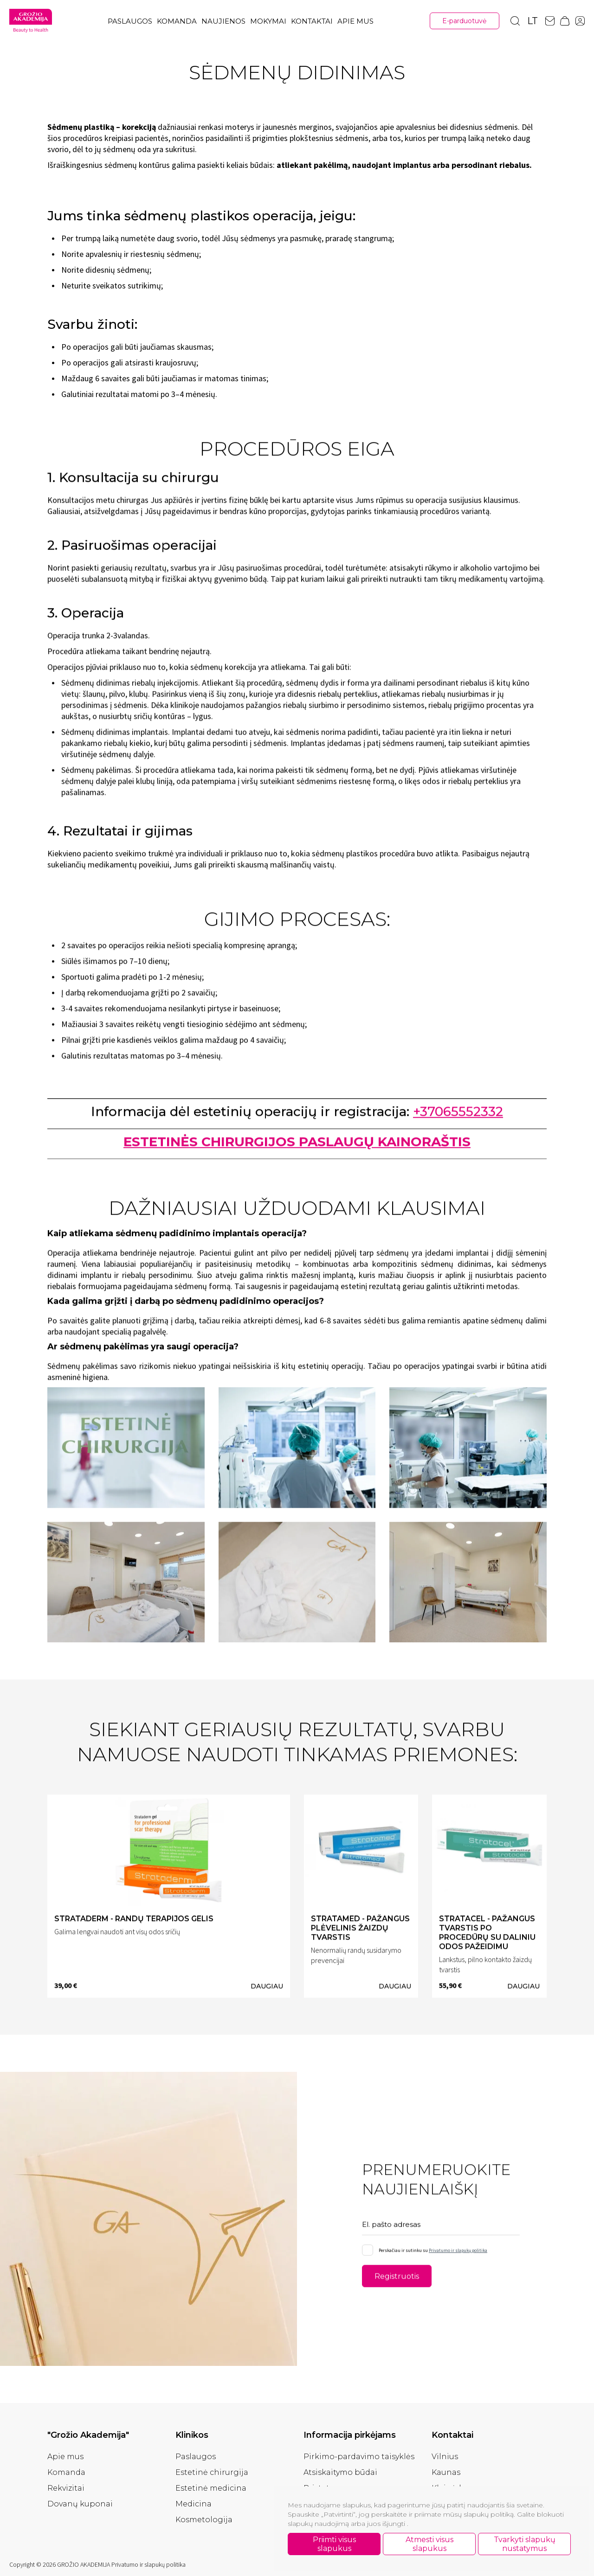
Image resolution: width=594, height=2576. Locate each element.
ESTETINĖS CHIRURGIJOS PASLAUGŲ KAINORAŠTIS (297, 1144)
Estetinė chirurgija (211, 2472)
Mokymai (268, 21)
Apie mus (355, 21)
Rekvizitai (65, 2488)
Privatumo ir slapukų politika (458, 2253)
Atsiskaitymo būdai (340, 2472)
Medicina (193, 2503)
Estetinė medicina (210, 2488)
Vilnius (445, 2456)
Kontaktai (312, 21)
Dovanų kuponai (80, 2503)
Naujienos (223, 21)
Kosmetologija (203, 2519)
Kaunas (446, 2472)
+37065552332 (458, 1114)
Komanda (177, 21)
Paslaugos (130, 21)
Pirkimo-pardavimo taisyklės (358, 2456)
